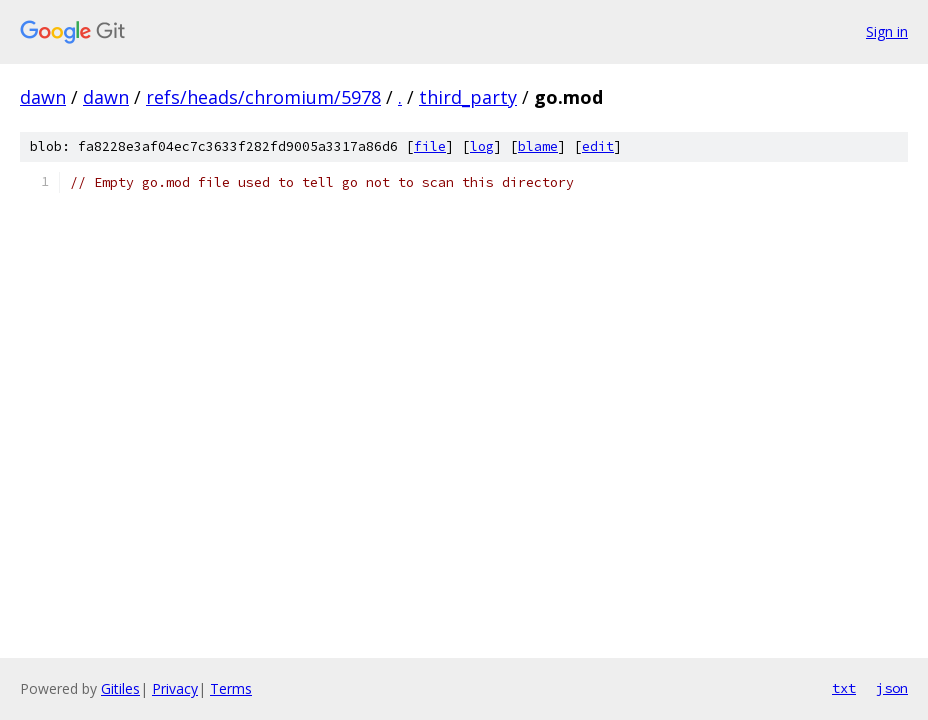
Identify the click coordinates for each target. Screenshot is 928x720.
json (892, 688)
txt (844, 688)
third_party (468, 97)
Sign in (887, 31)
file (430, 146)
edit (598, 146)
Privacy (175, 688)
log (482, 146)
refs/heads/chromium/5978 (263, 97)
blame (538, 146)
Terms (231, 688)
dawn (43, 97)
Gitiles (120, 688)
